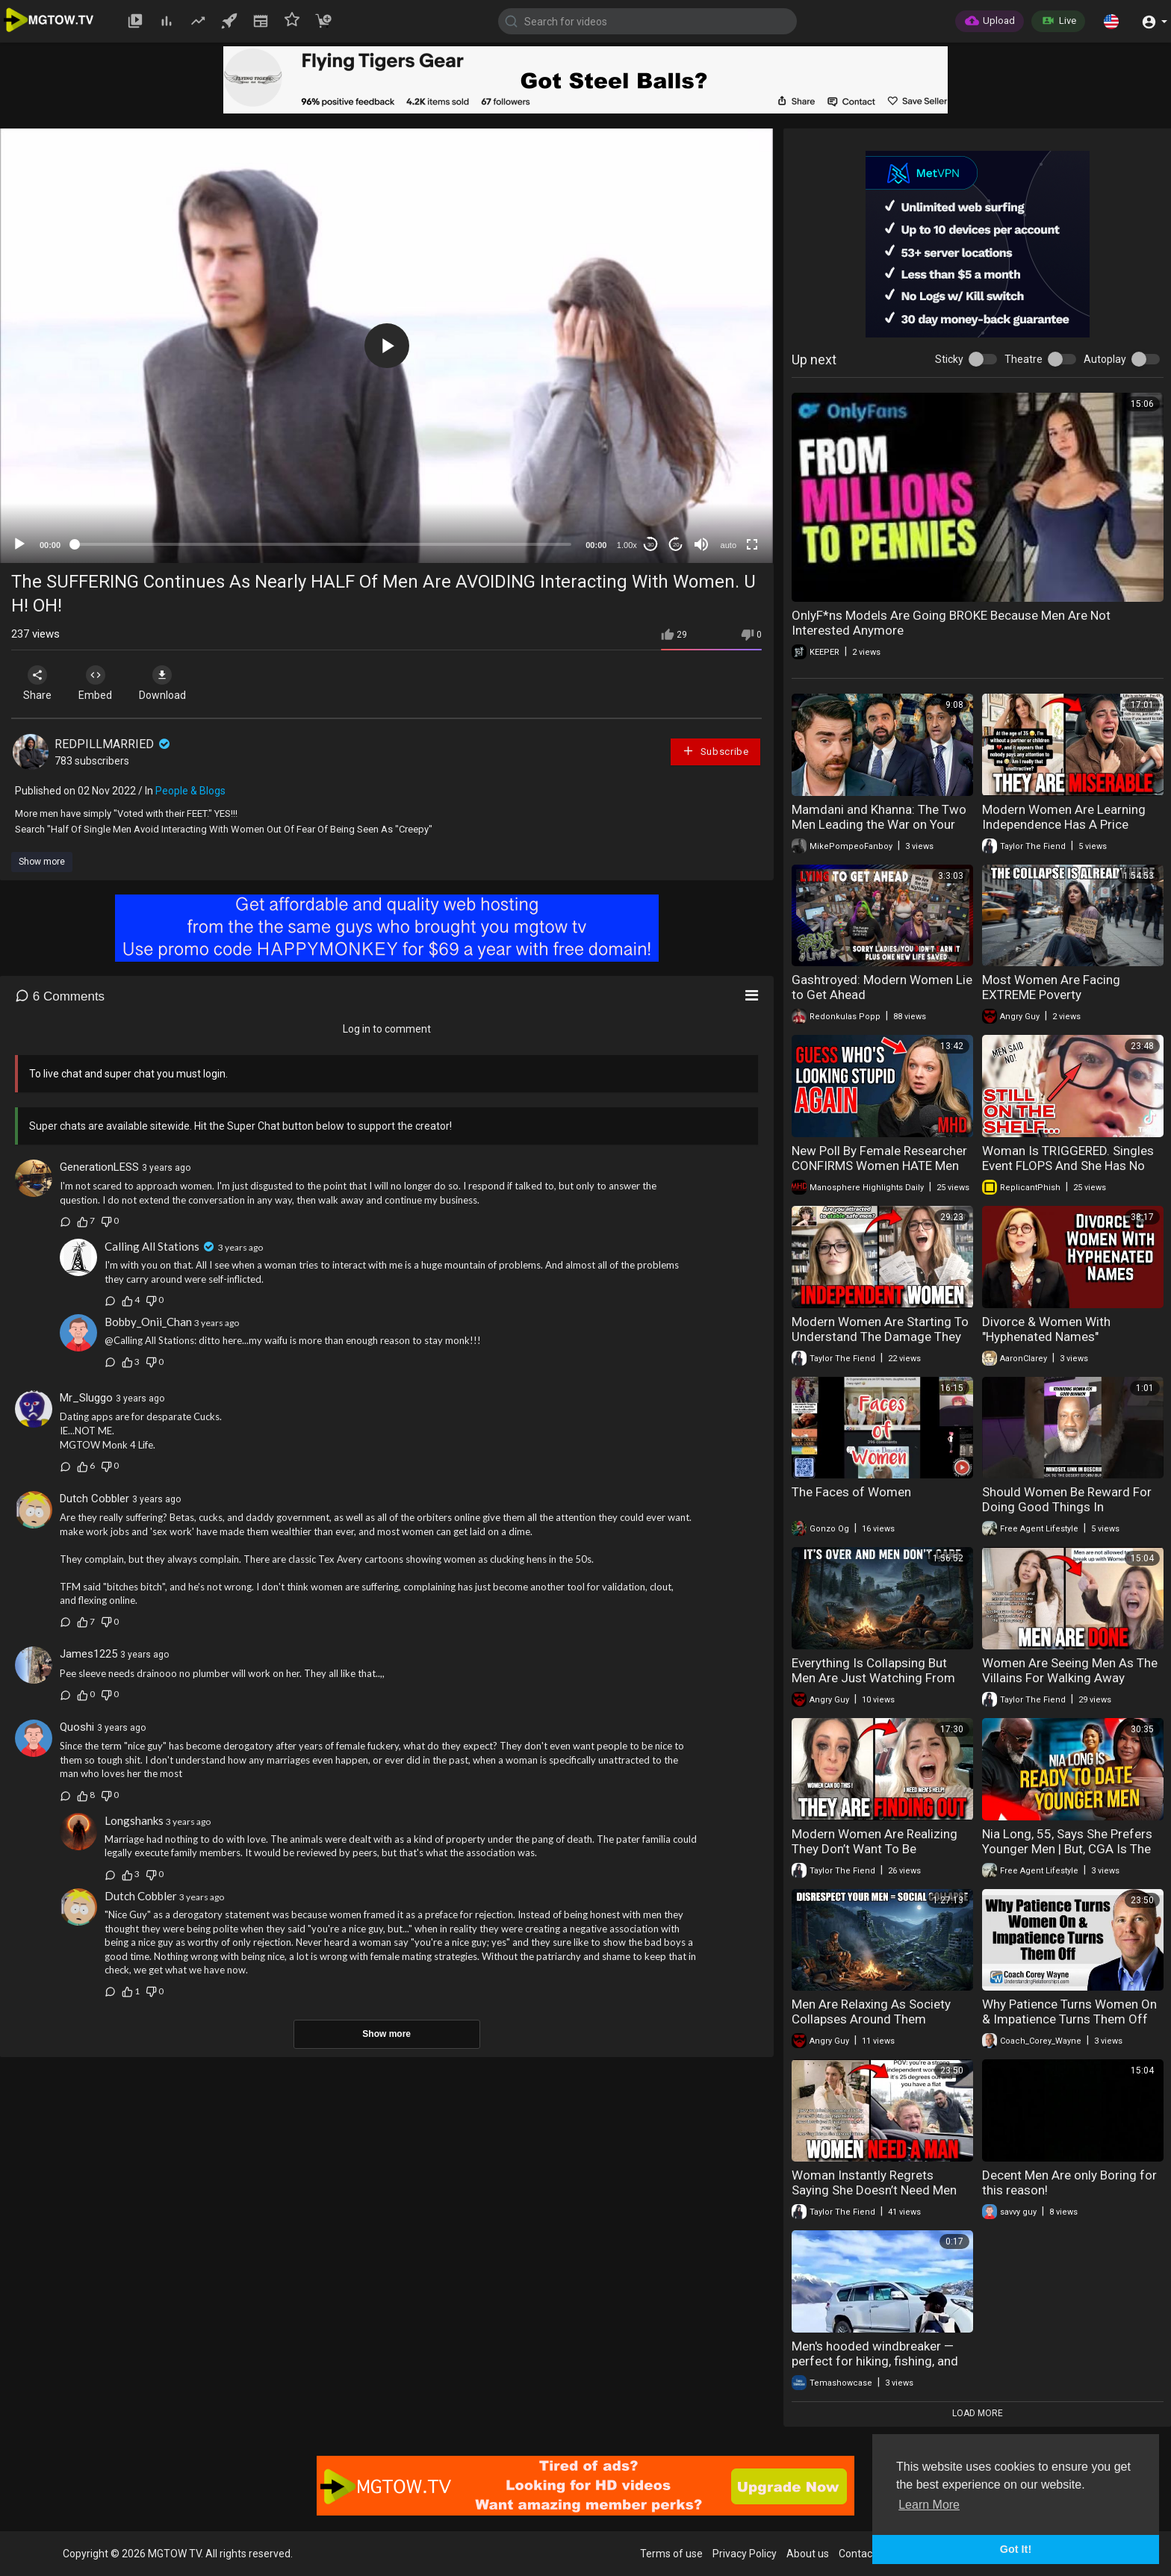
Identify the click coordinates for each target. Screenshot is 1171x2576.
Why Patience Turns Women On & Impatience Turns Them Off (1069, 2011)
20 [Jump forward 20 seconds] (676, 544)
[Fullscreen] (752, 544)
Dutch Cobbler (94, 1498)
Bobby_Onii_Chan (148, 1321)
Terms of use (671, 2554)
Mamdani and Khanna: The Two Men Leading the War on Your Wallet (879, 824)
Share (39, 683)
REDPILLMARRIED (114, 744)
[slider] (323, 544)
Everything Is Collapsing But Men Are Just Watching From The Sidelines (873, 1677)
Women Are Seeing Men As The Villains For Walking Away (1070, 1670)
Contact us (864, 2554)
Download (168, 683)
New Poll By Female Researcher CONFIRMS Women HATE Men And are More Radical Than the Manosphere (879, 1173)
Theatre (1023, 359)
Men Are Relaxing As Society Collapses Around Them (871, 2011)
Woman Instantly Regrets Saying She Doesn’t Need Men (874, 2182)
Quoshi (77, 1727)
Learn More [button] (929, 2504)
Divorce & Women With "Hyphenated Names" (1046, 1329)
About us (807, 2554)
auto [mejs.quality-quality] (728, 545)
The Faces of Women (851, 1491)
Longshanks (134, 1820)
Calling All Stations (152, 1246)
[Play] (19, 544)
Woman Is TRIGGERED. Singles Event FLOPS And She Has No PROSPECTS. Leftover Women (1068, 1165)
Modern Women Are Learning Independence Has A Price (1064, 817)
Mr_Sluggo (86, 1397)
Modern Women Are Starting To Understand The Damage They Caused (880, 1336)
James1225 (88, 1654)
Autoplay (1105, 359)
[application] (386, 345)
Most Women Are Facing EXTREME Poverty (1051, 987)
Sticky (949, 359)
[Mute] (701, 544)
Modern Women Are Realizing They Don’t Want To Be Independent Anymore (874, 1848)
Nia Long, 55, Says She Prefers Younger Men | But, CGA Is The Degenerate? (1067, 1848)
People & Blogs (190, 791)
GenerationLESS (99, 1167)
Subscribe (715, 750)
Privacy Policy (744, 2554)
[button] (1111, 21)
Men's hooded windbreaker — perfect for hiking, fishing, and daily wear (875, 2361)
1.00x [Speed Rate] (627, 545)
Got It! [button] (1015, 2549)
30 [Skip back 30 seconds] (650, 544)
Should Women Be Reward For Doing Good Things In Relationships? (1067, 1506)
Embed (99, 683)
